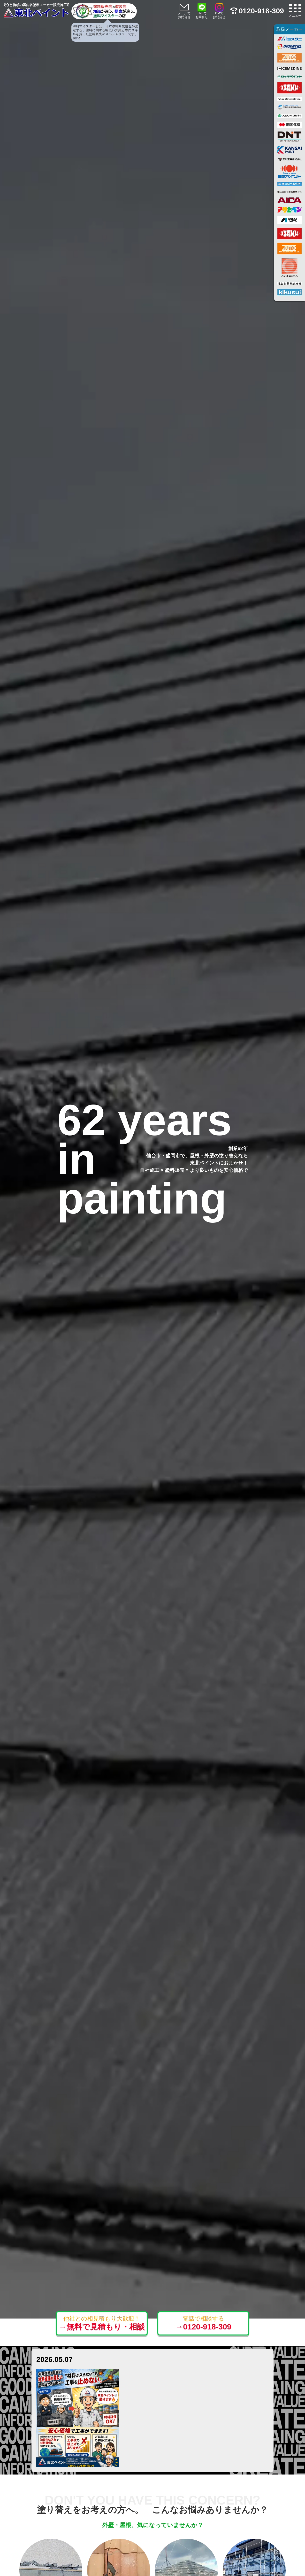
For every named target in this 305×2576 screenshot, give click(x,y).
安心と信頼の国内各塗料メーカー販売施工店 (36, 10)
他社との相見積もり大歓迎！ (102, 2323)
